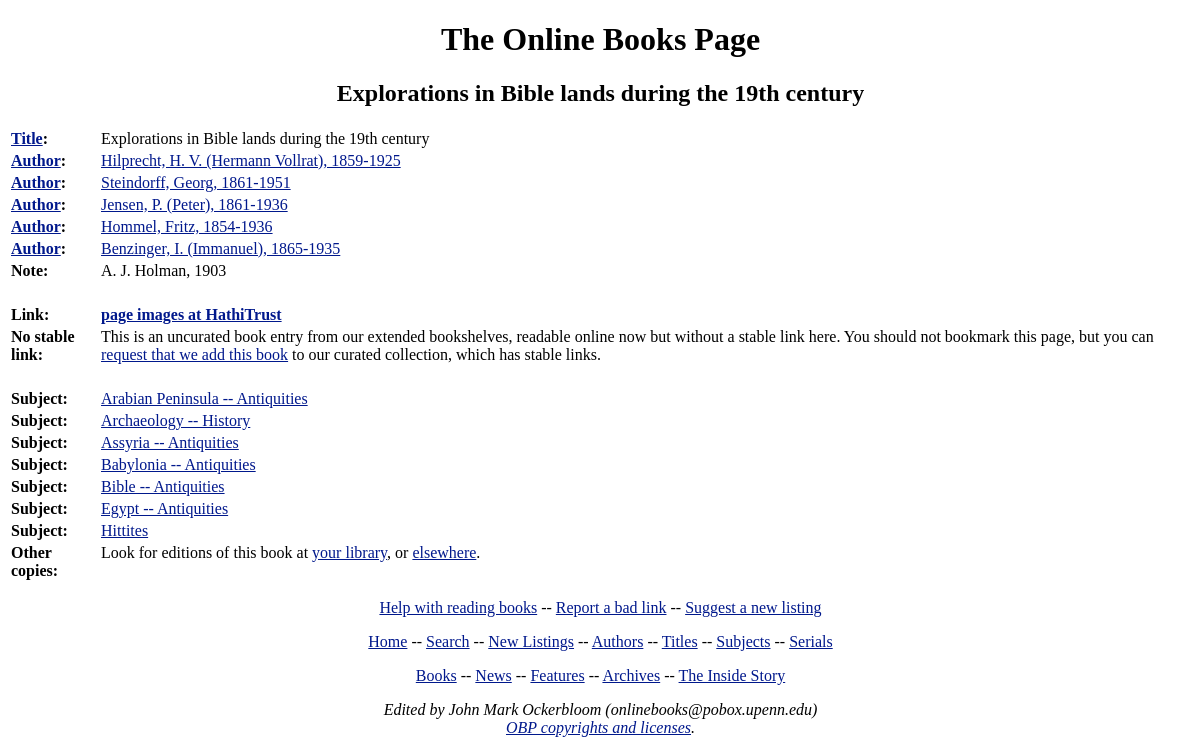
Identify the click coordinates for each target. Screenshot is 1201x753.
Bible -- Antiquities (163, 486)
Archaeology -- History (175, 420)
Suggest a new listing (753, 607)
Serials (811, 641)
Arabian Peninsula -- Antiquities (204, 398)
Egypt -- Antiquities (164, 508)
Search (448, 641)
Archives (631, 675)
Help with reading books (458, 607)
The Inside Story (732, 675)
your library (349, 552)
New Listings (531, 641)
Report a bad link (611, 607)
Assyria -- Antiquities (170, 442)
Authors (618, 641)
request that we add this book (194, 354)
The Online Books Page (600, 39)
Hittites (124, 530)
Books (436, 675)
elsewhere (444, 552)
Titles (680, 641)
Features (557, 675)
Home (387, 641)
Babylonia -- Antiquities (178, 464)
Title (27, 138)
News (493, 675)
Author (36, 160)
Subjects (743, 641)
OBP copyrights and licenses (598, 727)
